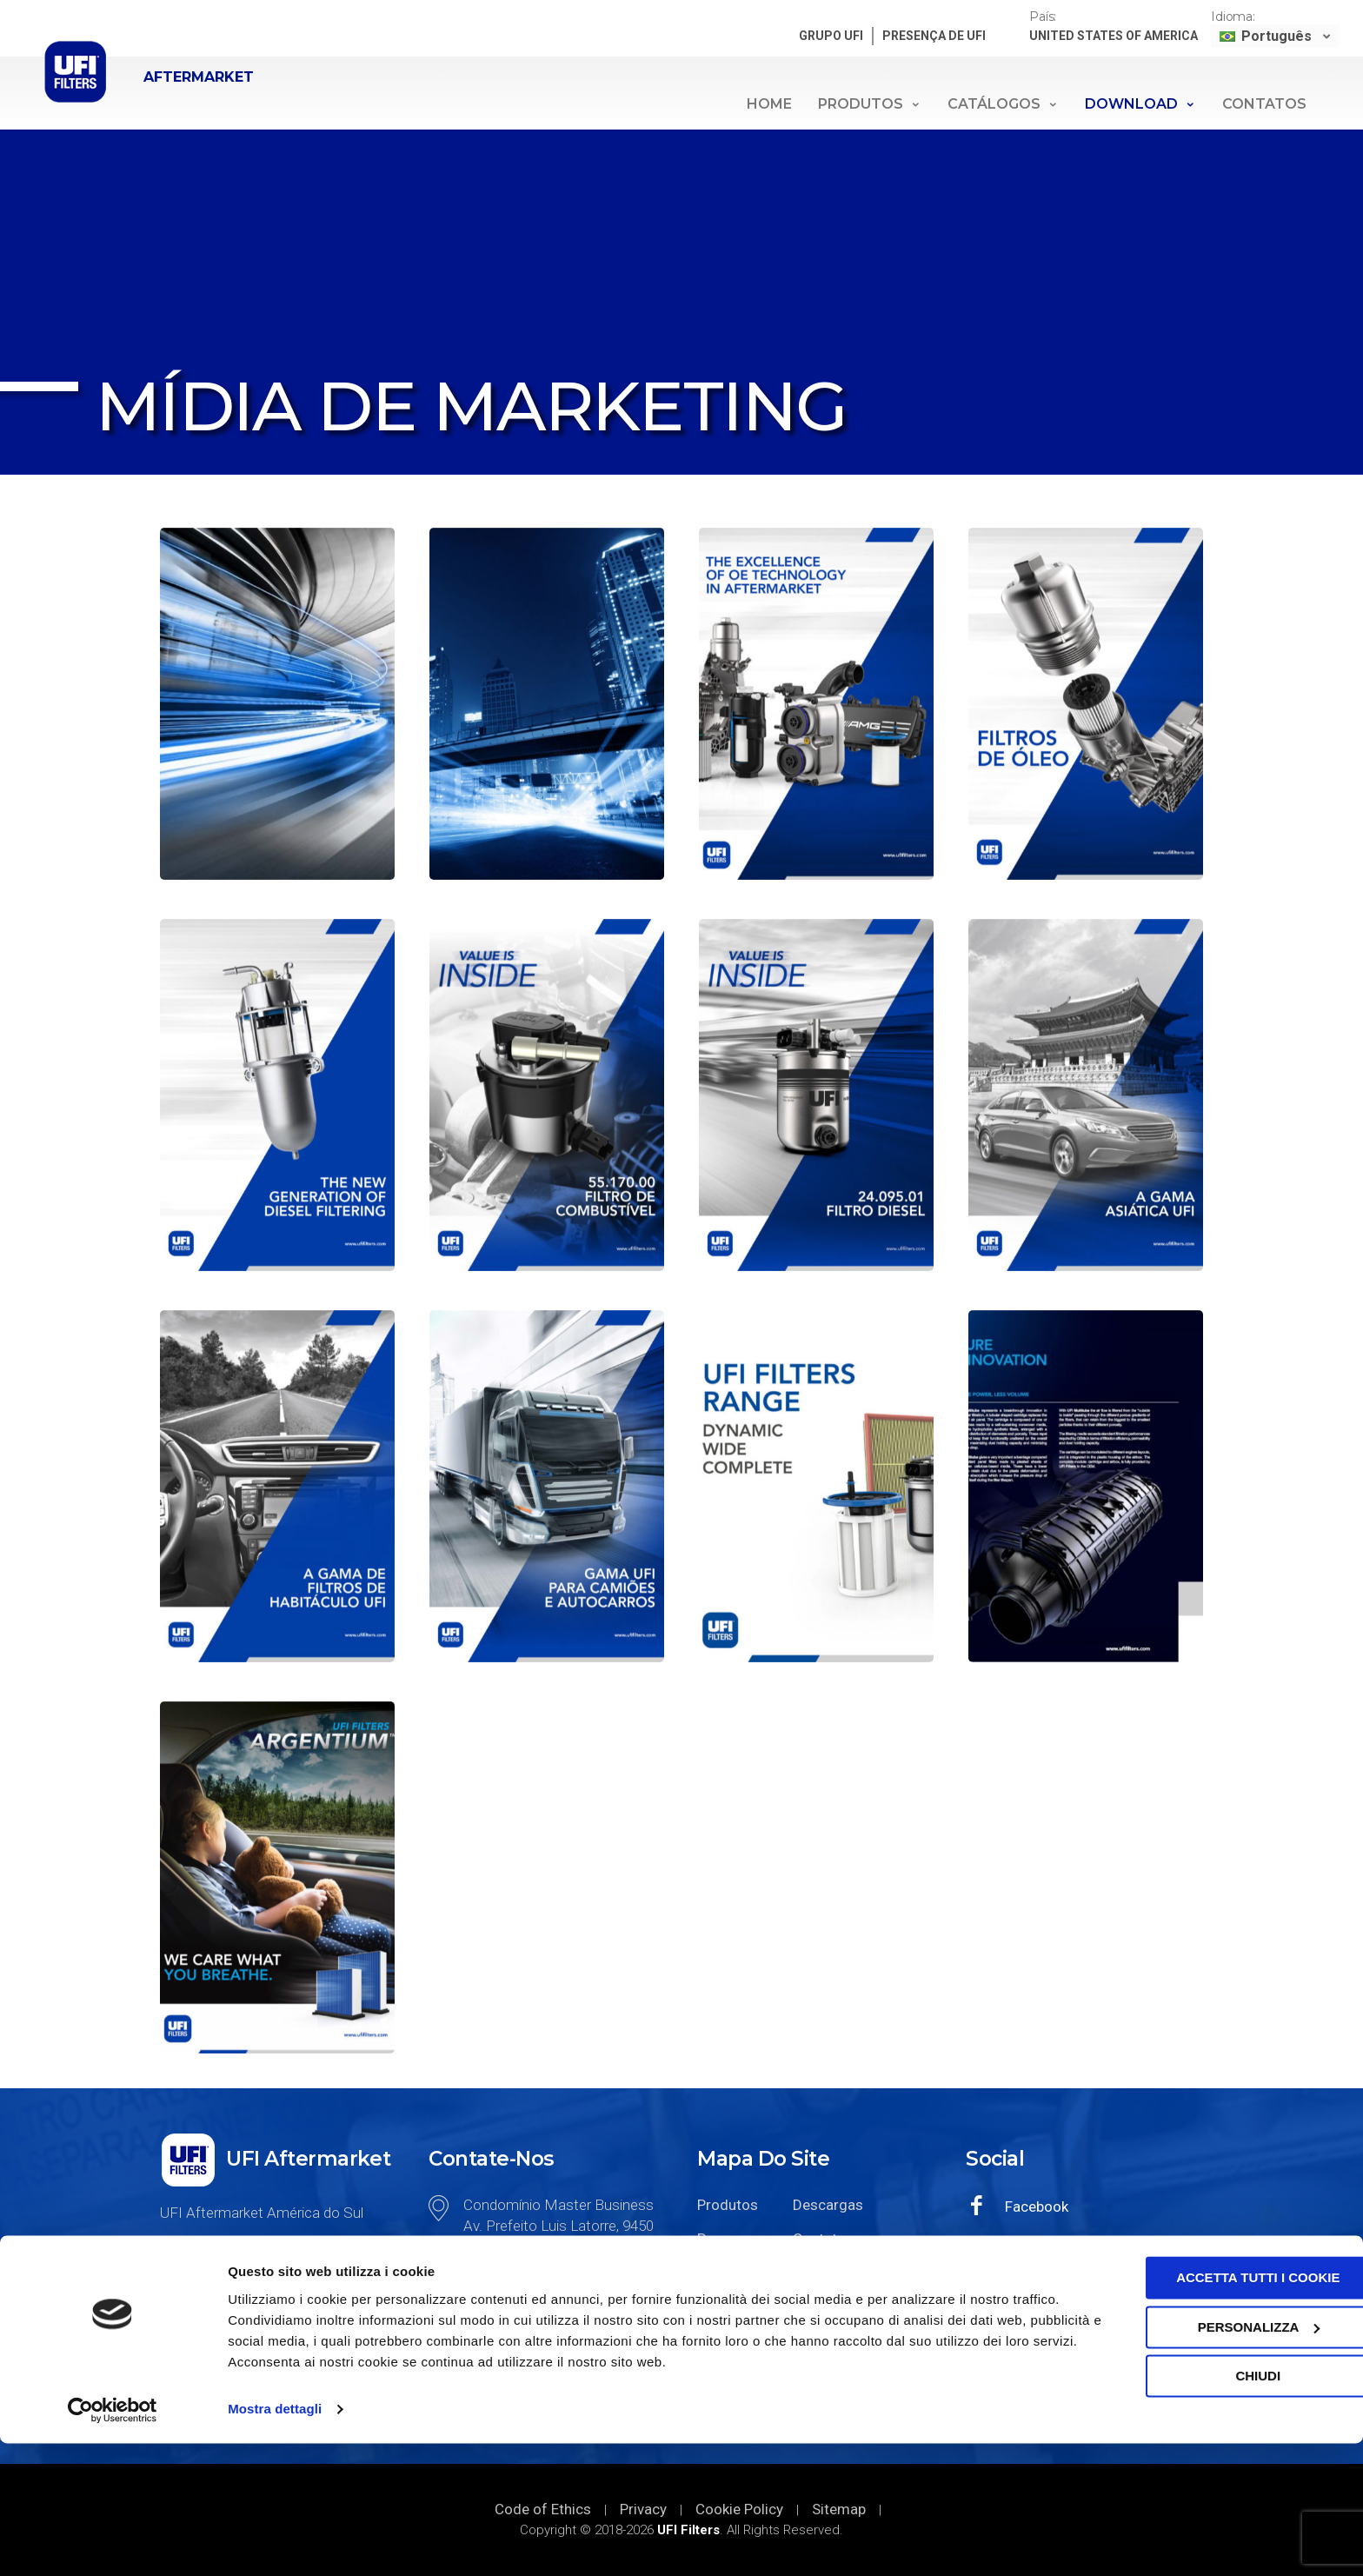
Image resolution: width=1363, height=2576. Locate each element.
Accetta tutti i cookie (1218, 2410)
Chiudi (1217, 2508)
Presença (727, 2238)
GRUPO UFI (833, 36)
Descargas (827, 2204)
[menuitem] (1277, 36)
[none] (1277, 36)
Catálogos (1003, 104)
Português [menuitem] (1278, 36)
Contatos (1264, 104)
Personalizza (1218, 2459)
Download (1140, 104)
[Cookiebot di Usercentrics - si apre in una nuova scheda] (113, 2542)
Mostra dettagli (275, 2541)
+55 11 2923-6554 (525, 2346)
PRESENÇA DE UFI (935, 36)
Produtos (869, 104)
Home (769, 104)
